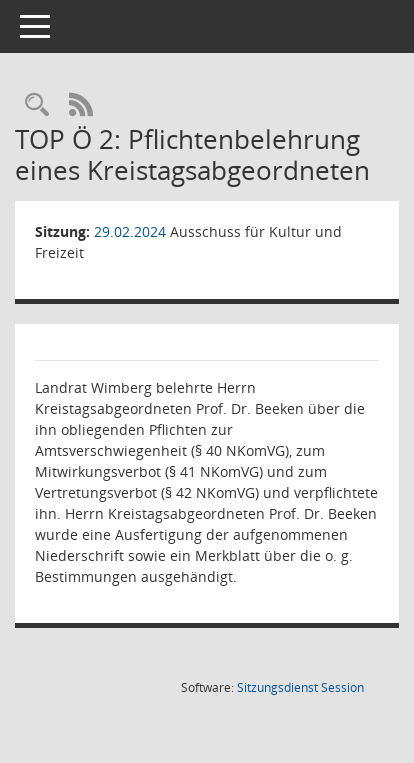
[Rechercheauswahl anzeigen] (37, 105)
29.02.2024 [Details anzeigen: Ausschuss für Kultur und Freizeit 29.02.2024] (130, 231)
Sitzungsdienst (300, 687)
